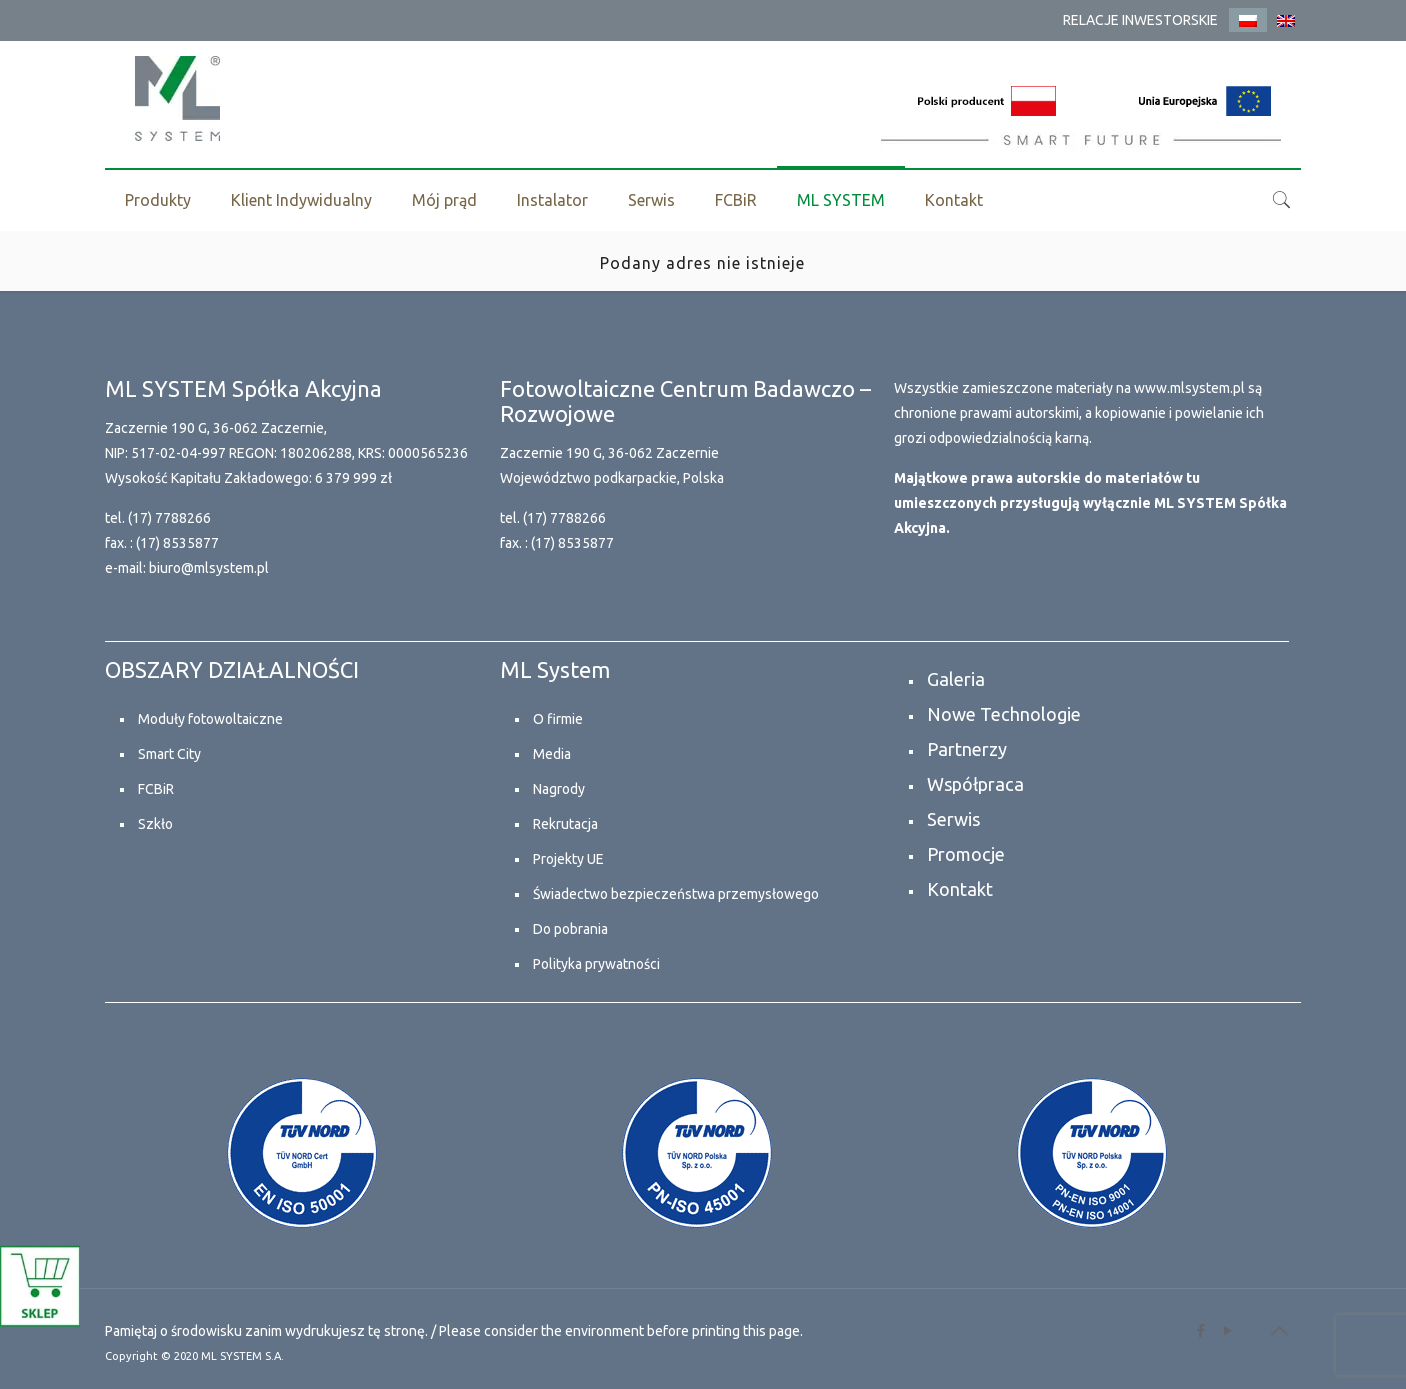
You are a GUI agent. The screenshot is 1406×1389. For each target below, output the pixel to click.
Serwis (953, 819)
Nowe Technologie (1004, 714)
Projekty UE (568, 859)
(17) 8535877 (177, 543)
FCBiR (156, 789)
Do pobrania (570, 929)
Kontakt (960, 889)
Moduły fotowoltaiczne (210, 719)
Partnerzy (967, 749)
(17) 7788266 (169, 518)
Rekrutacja (565, 824)
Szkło (155, 824)
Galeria (956, 679)
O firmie (558, 719)
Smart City (169, 754)
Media (552, 754)
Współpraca (975, 784)
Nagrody (559, 789)
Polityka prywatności (596, 964)
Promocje (966, 854)
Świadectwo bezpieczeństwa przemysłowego (676, 894)
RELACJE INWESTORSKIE (1140, 20)
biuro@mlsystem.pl (209, 568)
